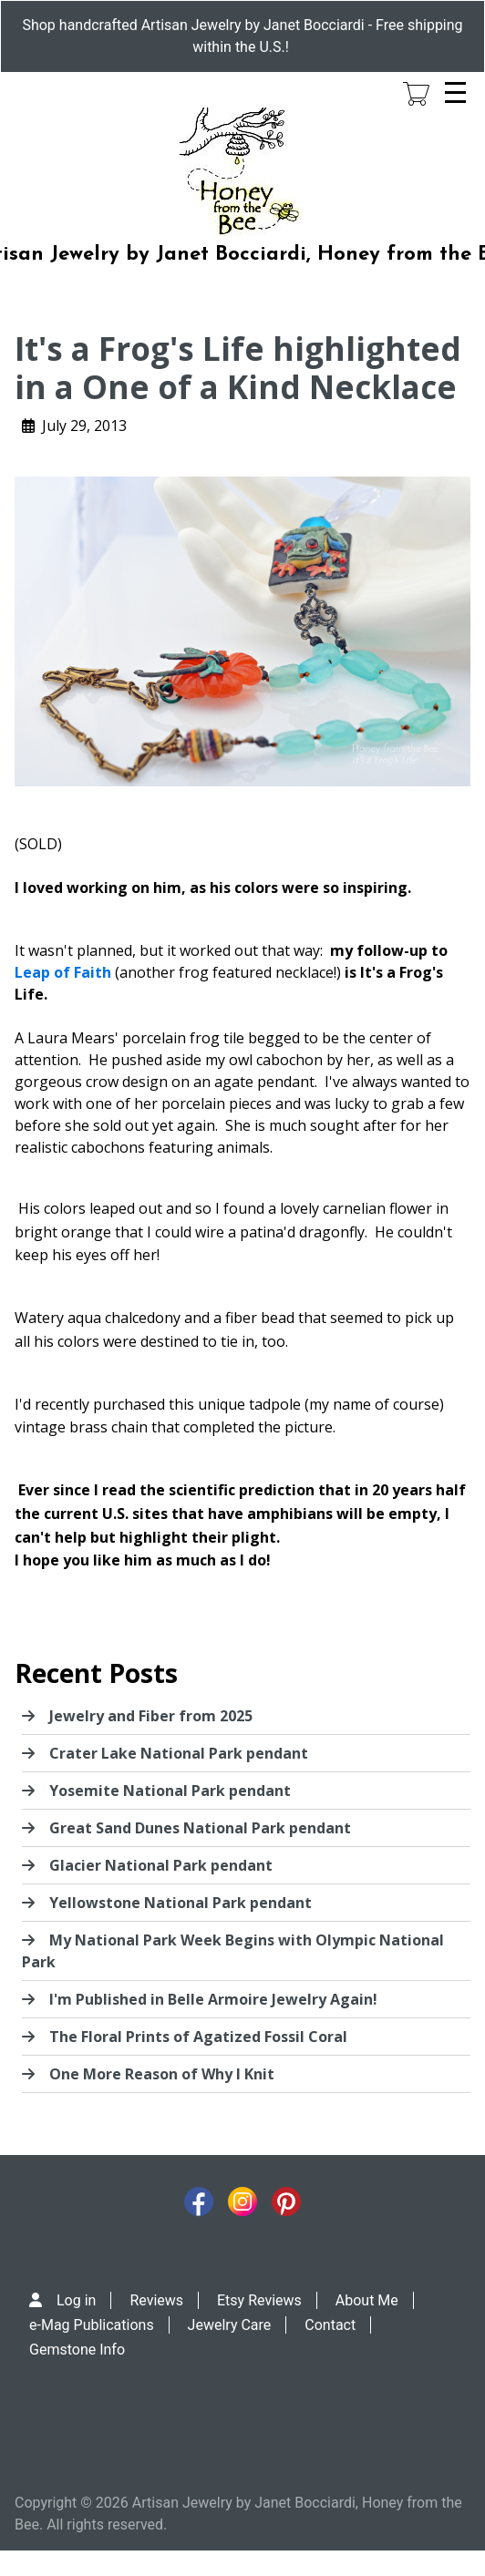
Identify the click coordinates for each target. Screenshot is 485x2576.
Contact (330, 2325)
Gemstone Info (77, 2349)
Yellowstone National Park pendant (180, 1903)
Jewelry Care (230, 2325)
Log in (76, 2300)
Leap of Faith (63, 972)
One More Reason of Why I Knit (161, 2074)
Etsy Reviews (259, 2300)
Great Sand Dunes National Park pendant (200, 1828)
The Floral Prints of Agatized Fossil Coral (198, 2037)
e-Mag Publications (91, 2325)
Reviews (156, 2300)
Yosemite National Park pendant (170, 1791)
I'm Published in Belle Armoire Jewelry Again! (213, 1999)
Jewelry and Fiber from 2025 (151, 1716)
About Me (366, 2300)
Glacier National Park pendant (161, 1865)
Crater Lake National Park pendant (178, 1753)
